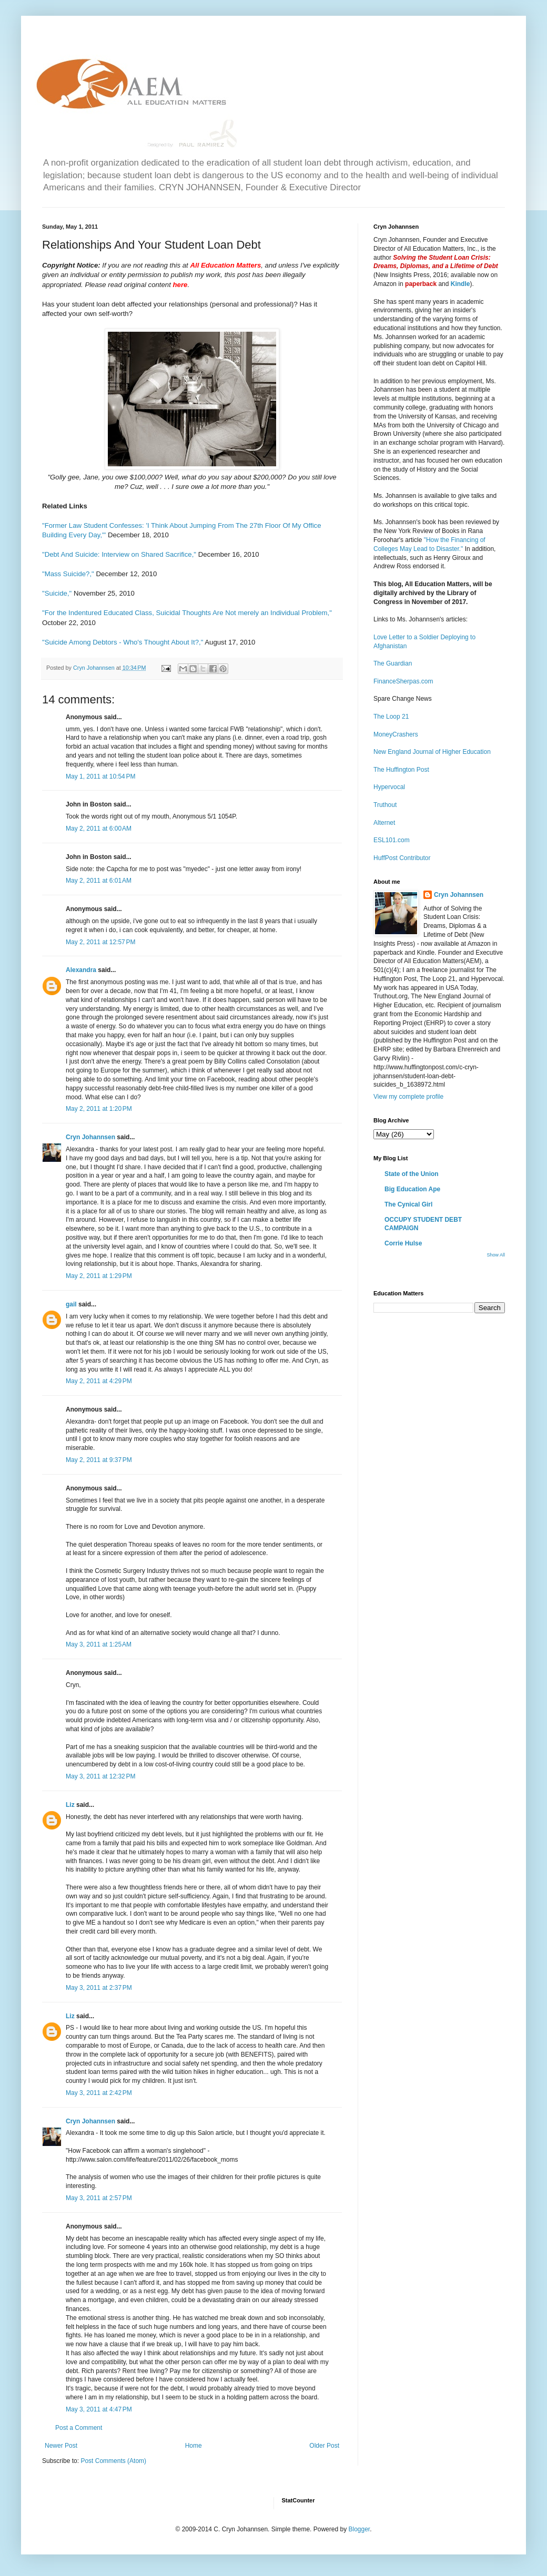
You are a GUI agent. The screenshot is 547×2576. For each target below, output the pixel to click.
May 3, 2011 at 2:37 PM (99, 1987)
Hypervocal (389, 787)
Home (193, 2445)
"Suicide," (57, 593)
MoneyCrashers (395, 734)
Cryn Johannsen (90, 1137)
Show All (496, 1255)
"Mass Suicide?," (68, 574)
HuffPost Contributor (402, 858)
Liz (70, 1804)
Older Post (324, 2445)
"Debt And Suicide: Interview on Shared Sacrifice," (119, 554)
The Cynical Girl (408, 1204)
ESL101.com (391, 840)
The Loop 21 (391, 716)
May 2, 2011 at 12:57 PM (100, 942)
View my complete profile (408, 1096)
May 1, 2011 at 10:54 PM (100, 776)
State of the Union (411, 1174)
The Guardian (392, 663)
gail (71, 1304)
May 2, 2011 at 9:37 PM (99, 1460)
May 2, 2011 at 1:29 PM (99, 1276)
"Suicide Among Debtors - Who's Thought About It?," (122, 642)
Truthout (385, 805)
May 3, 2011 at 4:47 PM (99, 2409)
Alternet (384, 822)
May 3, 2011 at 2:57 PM (99, 2198)
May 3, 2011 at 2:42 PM (99, 2093)
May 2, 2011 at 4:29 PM (99, 1381)
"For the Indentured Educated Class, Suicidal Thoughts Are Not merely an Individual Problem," (187, 613)
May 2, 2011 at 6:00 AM (98, 828)
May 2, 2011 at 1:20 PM (99, 1108)
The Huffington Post (401, 769)
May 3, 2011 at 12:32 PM (100, 1776)
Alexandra (81, 970)
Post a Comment (78, 2427)
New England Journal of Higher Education (432, 751)
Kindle (460, 284)
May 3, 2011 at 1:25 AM (98, 1644)
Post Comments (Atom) (113, 2461)
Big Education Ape (412, 1189)
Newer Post (61, 2445)
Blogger (359, 2529)
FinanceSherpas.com (403, 681)
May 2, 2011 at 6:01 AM (98, 880)
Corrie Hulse (403, 1243)
